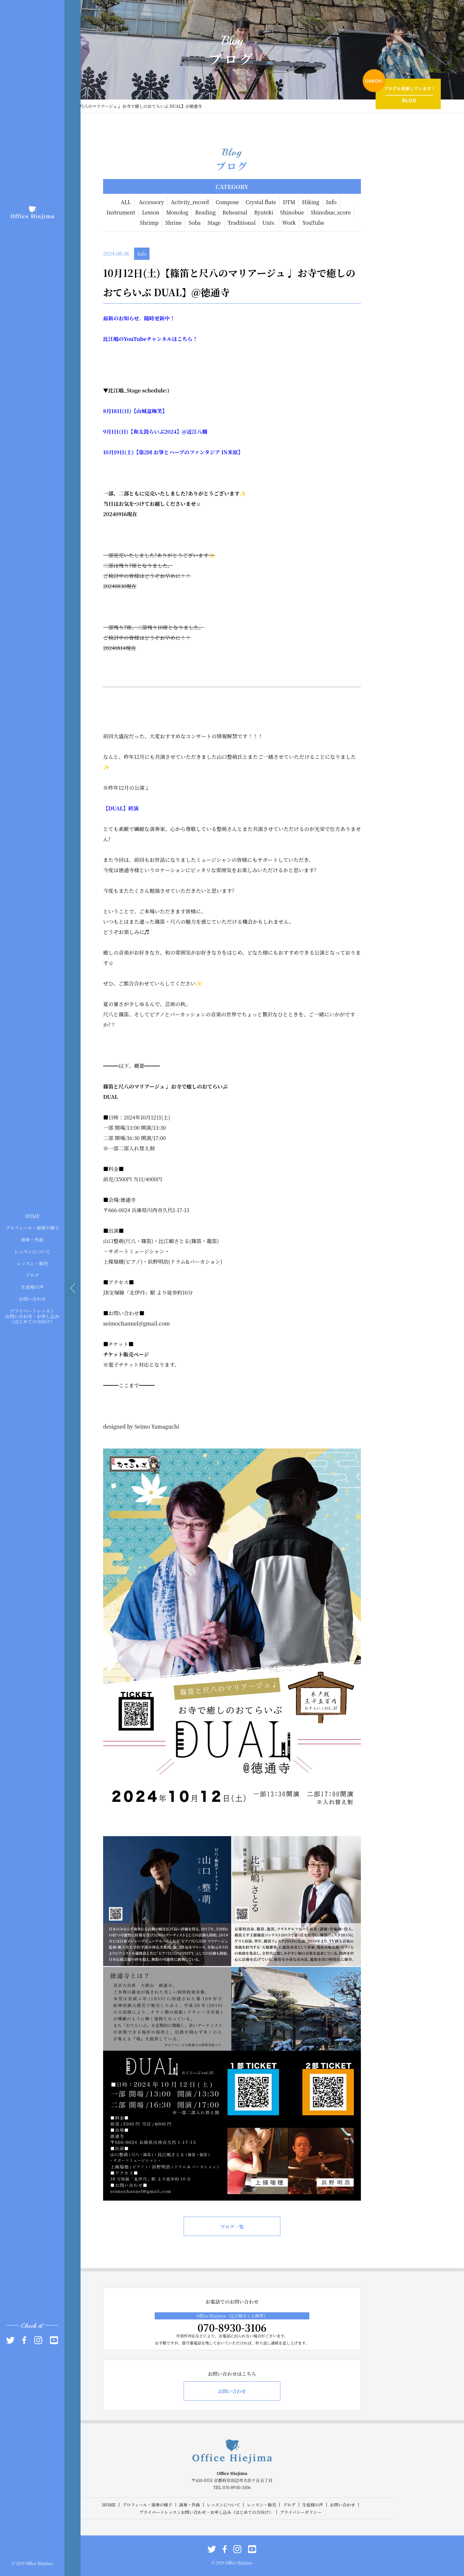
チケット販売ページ (126, 1354)
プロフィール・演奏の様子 (32, 1227)
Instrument (121, 212)
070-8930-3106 (232, 2327)
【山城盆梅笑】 (149, 411)
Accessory (151, 202)
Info (331, 202)
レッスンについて (32, 1251)
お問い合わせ (32, 1299)
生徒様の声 (32, 1287)
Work (289, 222)
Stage (214, 222)
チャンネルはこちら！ (172, 339)
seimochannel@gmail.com (136, 1323)
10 (106, 452)
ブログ (32, 1275)
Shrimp (149, 222)
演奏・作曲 (32, 1239)
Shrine (173, 222)
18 (114, 411)
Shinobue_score (331, 212)
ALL (126, 202)
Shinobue (292, 212)
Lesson (151, 212)
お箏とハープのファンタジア (186, 452)
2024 (170, 431)
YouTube (313, 222)
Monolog (177, 212)
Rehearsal (234, 212)
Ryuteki (263, 212)
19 (116, 452)
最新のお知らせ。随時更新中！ (139, 318)
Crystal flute (261, 202)
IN (224, 452)
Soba (194, 222)
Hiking (310, 202)
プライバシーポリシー (301, 2512)
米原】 (235, 452)
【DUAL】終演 (121, 808)
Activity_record (190, 202)
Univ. (268, 222)
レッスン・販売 (32, 1263)
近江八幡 (197, 431)
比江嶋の (113, 339)
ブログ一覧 (232, 2226)
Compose (227, 202)
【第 (139, 452)
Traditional (241, 222)
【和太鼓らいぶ (146, 431)
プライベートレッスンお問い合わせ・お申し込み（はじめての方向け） (32, 1316)
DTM (289, 202)
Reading (205, 212)
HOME (32, 1216)
